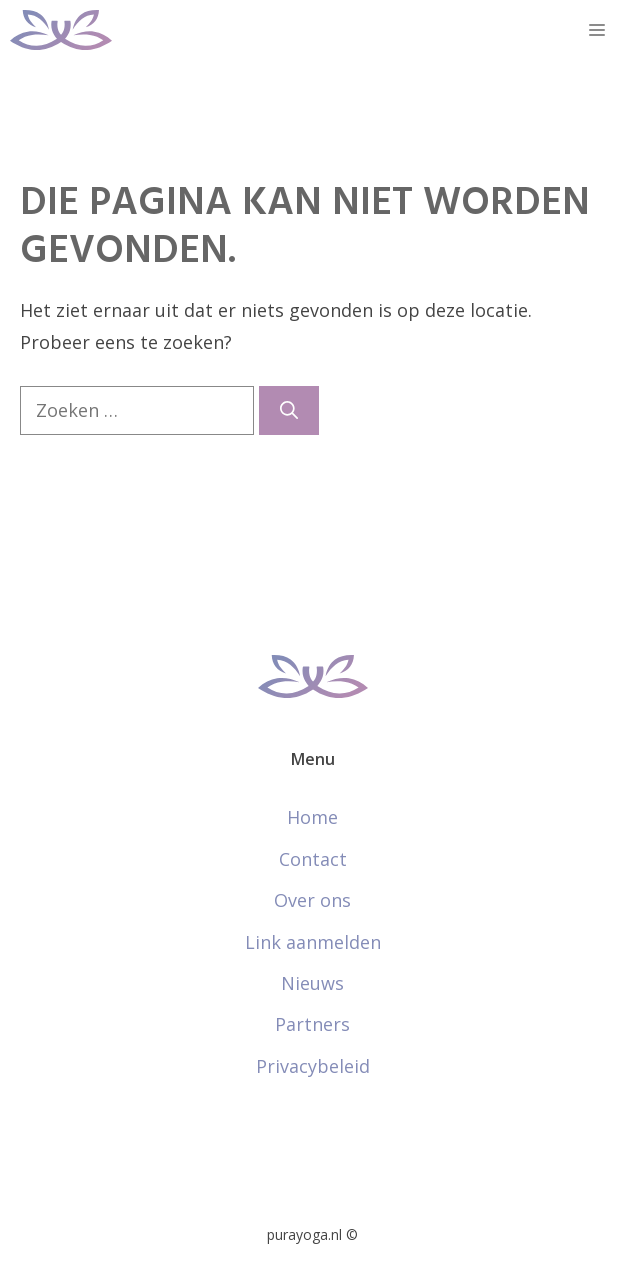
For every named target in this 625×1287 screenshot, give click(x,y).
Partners (312, 1024)
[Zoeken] (289, 410)
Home (312, 817)
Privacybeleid (313, 1066)
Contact (313, 859)
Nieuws (312, 983)
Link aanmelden (313, 942)
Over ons (312, 900)
